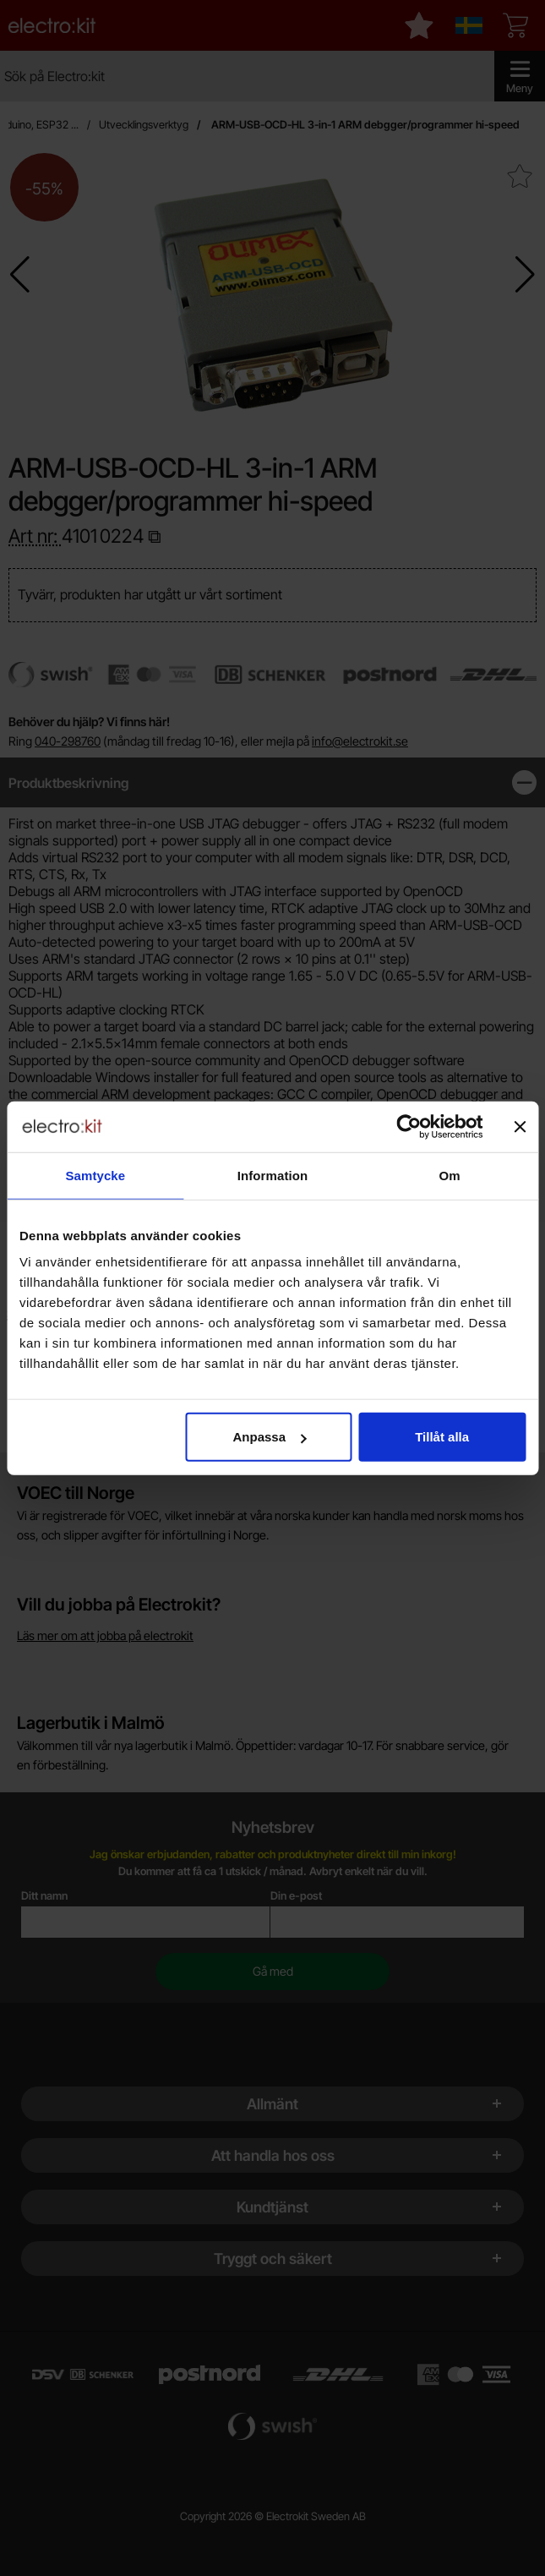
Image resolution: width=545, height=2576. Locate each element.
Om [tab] (450, 1175)
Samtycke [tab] (95, 1175)
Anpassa (270, 1437)
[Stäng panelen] (520, 1126)
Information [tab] (272, 1175)
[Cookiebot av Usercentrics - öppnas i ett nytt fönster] (408, 1126)
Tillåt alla (442, 1437)
